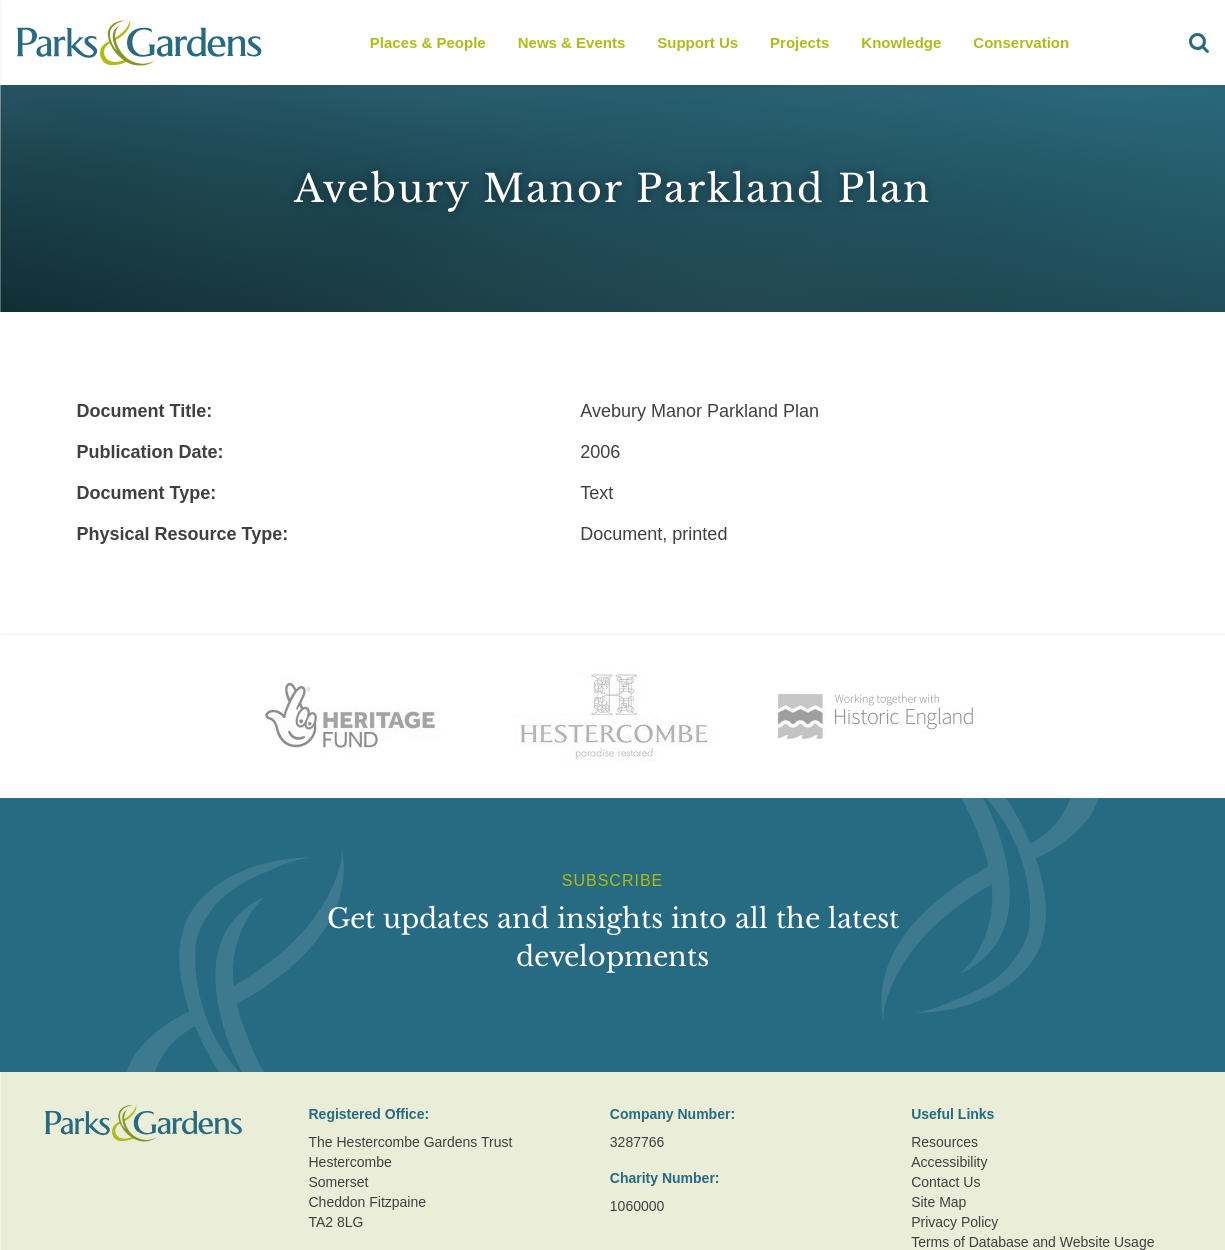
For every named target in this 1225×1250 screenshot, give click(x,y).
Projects (799, 42)
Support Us (697, 42)
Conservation (1021, 42)
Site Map (938, 1202)
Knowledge (901, 42)
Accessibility (949, 1162)
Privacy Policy (954, 1222)
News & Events (572, 42)
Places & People (428, 42)
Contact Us (945, 1182)
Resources (944, 1142)
